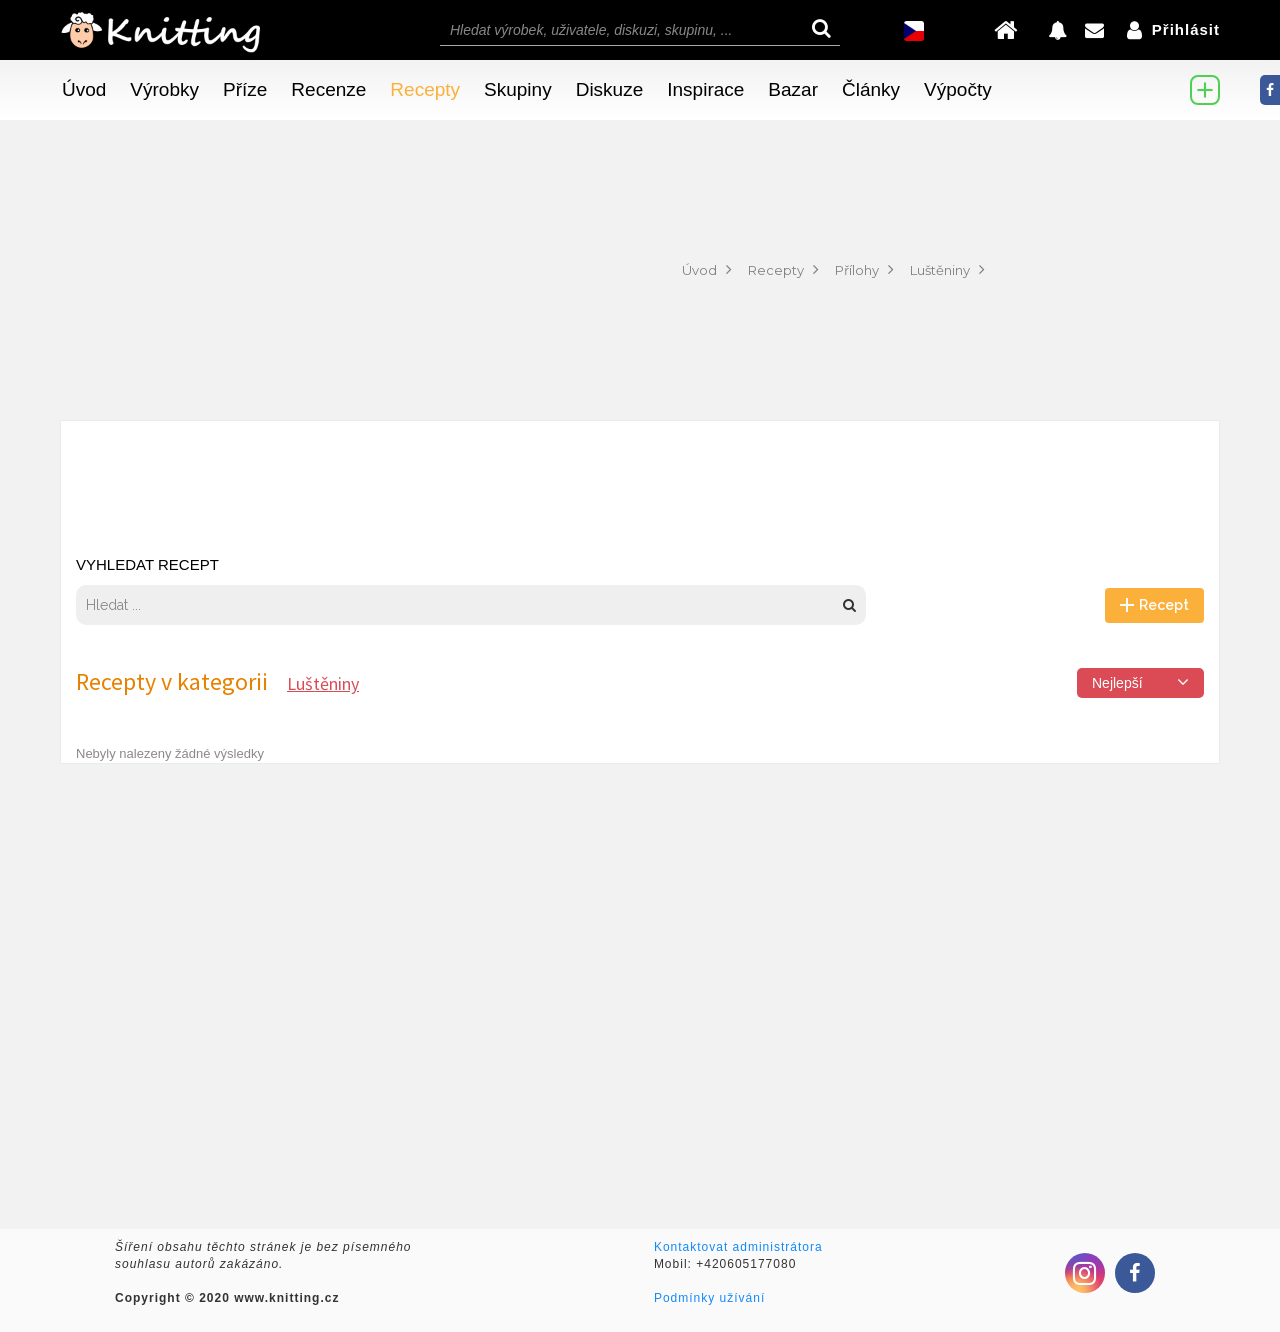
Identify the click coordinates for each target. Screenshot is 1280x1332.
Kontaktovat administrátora (738, 1247)
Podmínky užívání (709, 1298)
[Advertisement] (337, 270)
